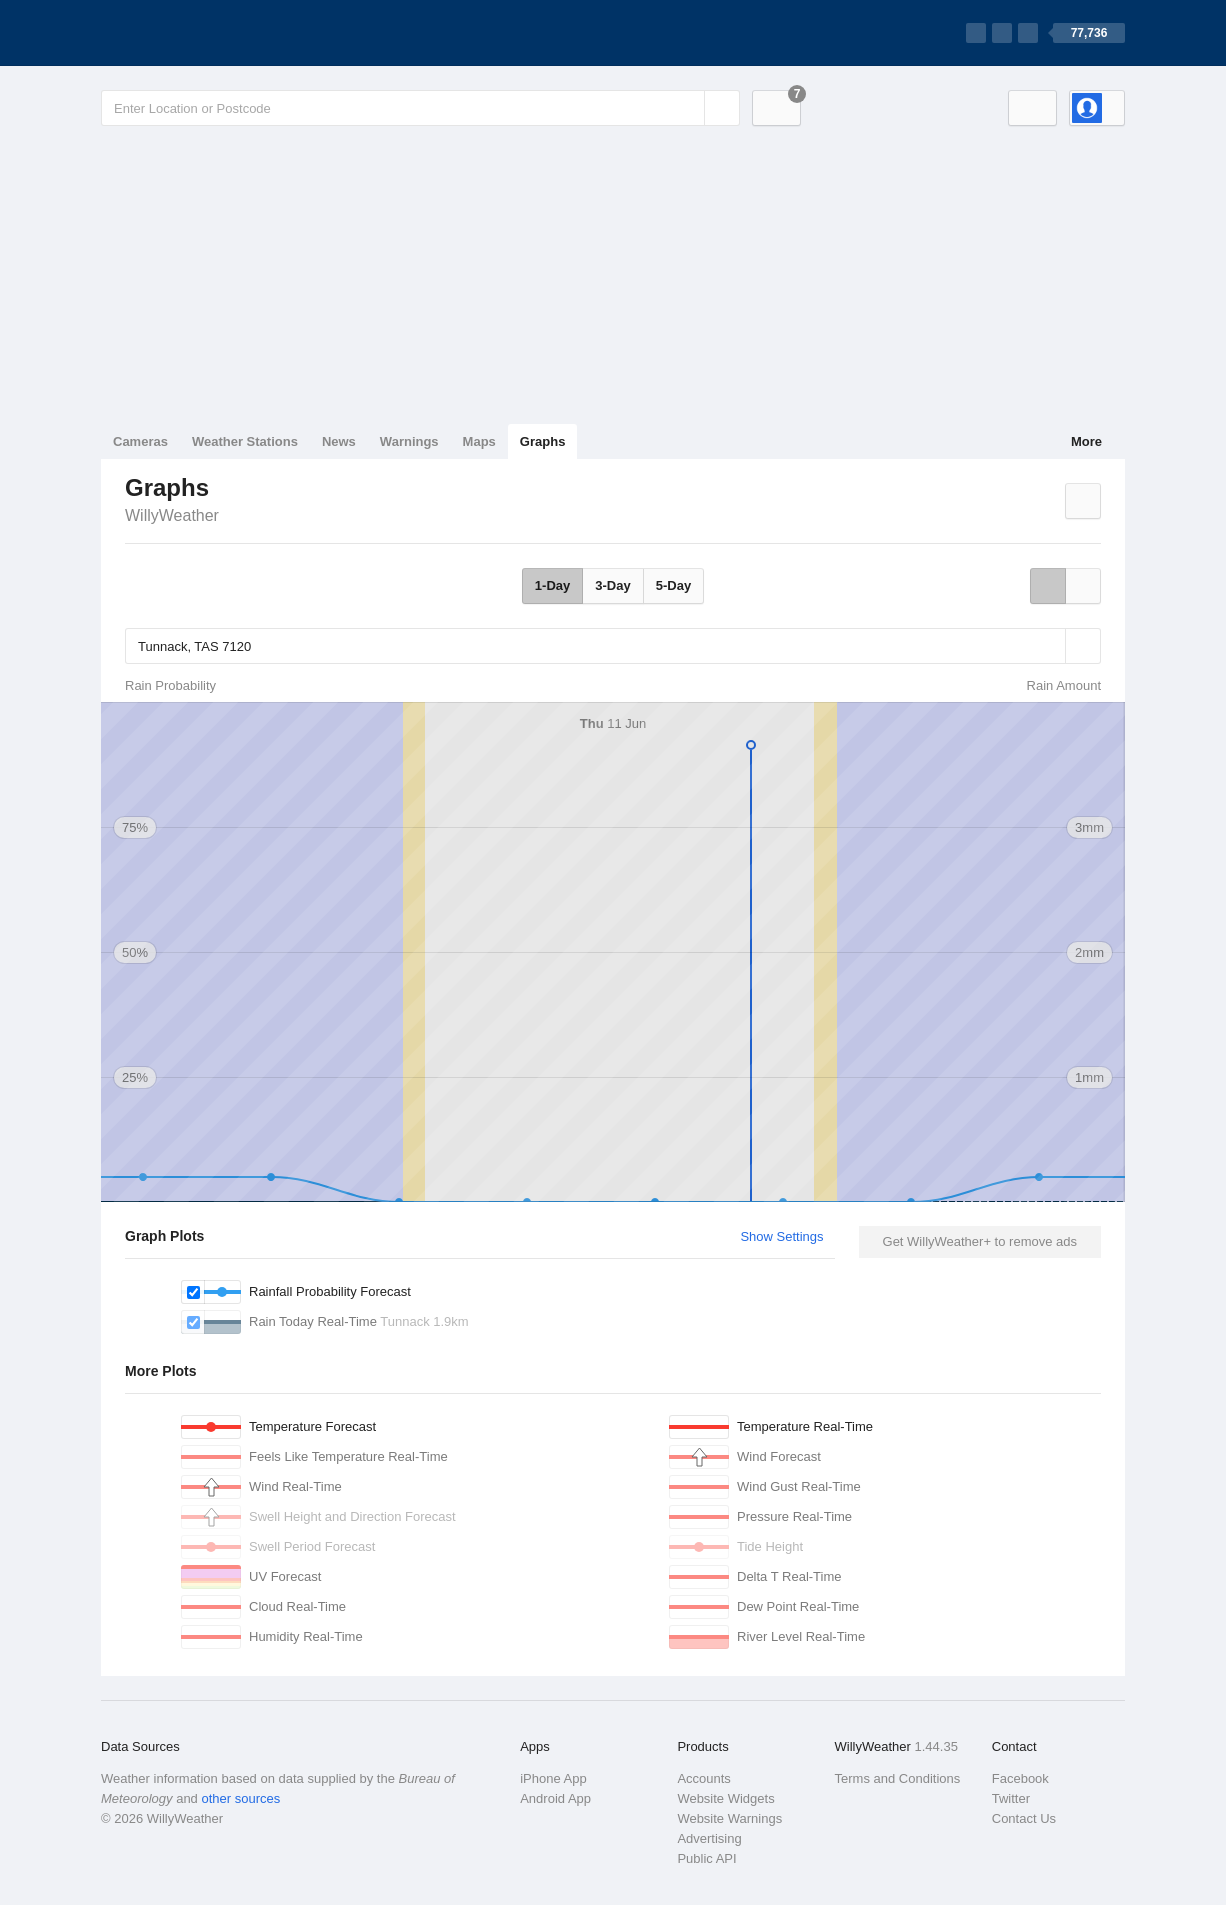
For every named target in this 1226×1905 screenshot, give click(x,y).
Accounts (703, 1778)
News (339, 441)
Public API (706, 1858)
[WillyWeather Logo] (195, 33)
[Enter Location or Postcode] (420, 108)
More (1086, 441)
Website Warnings (729, 1818)
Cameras (140, 441)
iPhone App (553, 1778)
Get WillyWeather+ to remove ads (980, 1241)
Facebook (1020, 1778)
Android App (555, 1798)
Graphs (543, 441)
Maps (479, 441)
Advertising (709, 1838)
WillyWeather (172, 515)
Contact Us (1024, 1818)
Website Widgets (725, 1798)
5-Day (673, 585)
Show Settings (781, 1236)
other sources (240, 1798)
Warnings (409, 441)
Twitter (1011, 1798)
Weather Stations (245, 441)
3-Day (612, 585)
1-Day (552, 585)
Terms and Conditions (898, 1778)
